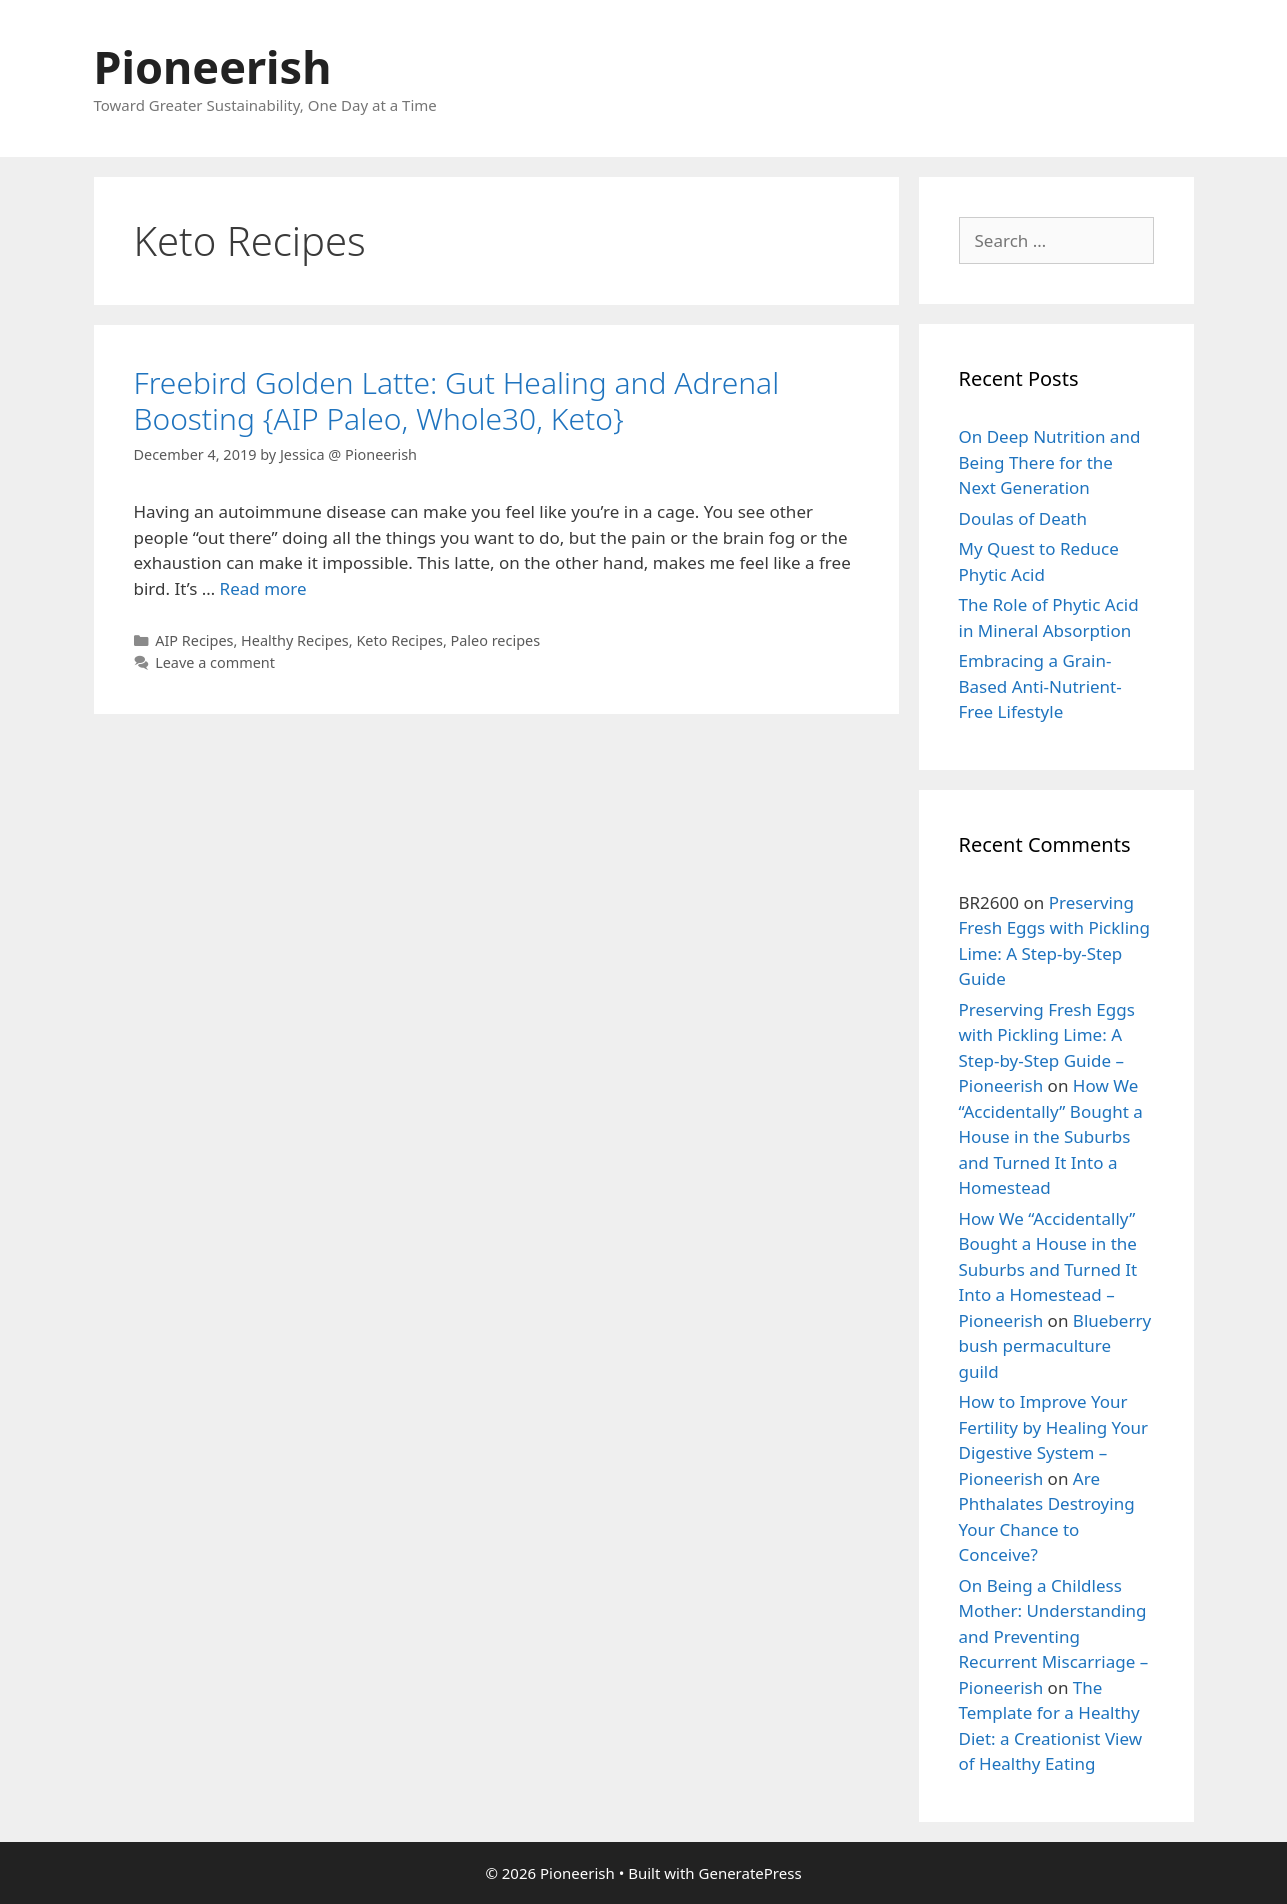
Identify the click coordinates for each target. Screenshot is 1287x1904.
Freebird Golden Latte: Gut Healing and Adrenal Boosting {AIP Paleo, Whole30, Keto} (457, 400)
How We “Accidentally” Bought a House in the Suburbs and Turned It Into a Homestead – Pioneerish (1048, 1269)
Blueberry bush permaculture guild (1055, 1346)
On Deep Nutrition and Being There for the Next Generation (1050, 462)
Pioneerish (213, 66)
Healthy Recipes (295, 640)
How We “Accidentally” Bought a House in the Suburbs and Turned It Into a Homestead (1051, 1136)
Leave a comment (215, 662)
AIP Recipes (194, 640)
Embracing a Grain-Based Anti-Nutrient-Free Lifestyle (1040, 686)
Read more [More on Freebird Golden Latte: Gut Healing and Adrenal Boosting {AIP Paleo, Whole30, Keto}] (263, 588)
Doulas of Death (1023, 518)
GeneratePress (750, 1873)
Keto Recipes (399, 640)
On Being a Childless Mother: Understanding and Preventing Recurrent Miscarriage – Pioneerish (1054, 1636)
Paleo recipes (496, 640)
